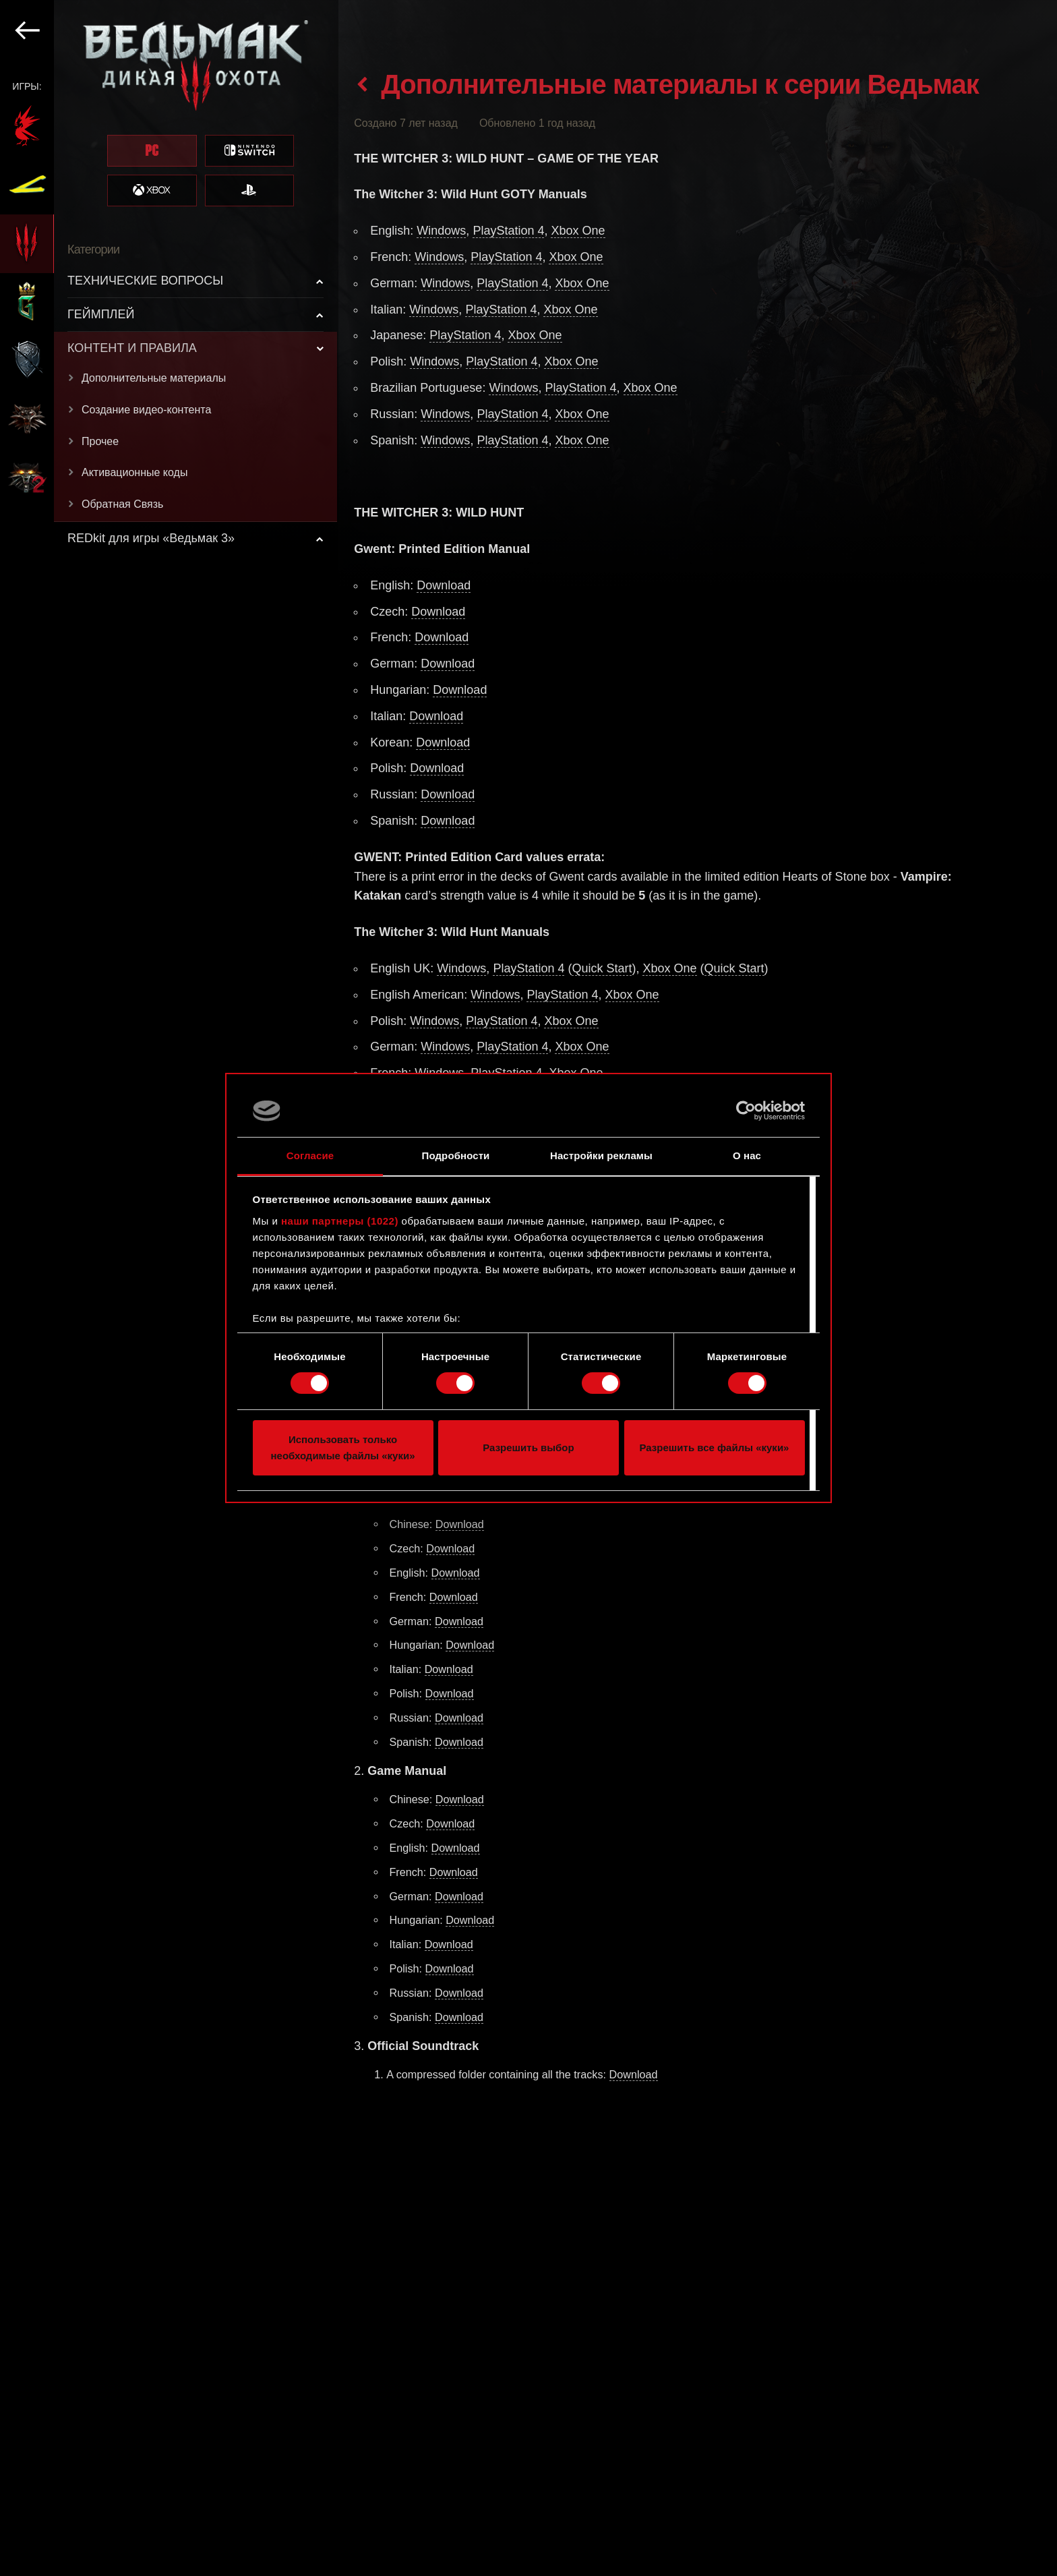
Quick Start (602, 968)
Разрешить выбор (528, 1447)
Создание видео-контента (146, 409)
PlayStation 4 (508, 230)
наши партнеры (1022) (339, 1221)
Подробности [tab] (456, 1155)
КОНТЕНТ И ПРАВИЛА (132, 348)
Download (444, 585)
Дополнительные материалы (154, 378)
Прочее (100, 441)
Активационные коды (134, 472)
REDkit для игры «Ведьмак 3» (151, 538)
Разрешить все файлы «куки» (714, 1447)
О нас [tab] (747, 1155)
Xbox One (578, 230)
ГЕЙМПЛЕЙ (100, 314)
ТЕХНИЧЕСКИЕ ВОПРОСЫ (145, 280)
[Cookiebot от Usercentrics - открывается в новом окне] (746, 1111)
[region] (169, 1288)
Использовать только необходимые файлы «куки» (342, 1447)
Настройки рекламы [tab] (601, 1155)
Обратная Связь (122, 504)
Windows (441, 230)
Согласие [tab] (310, 1155)
